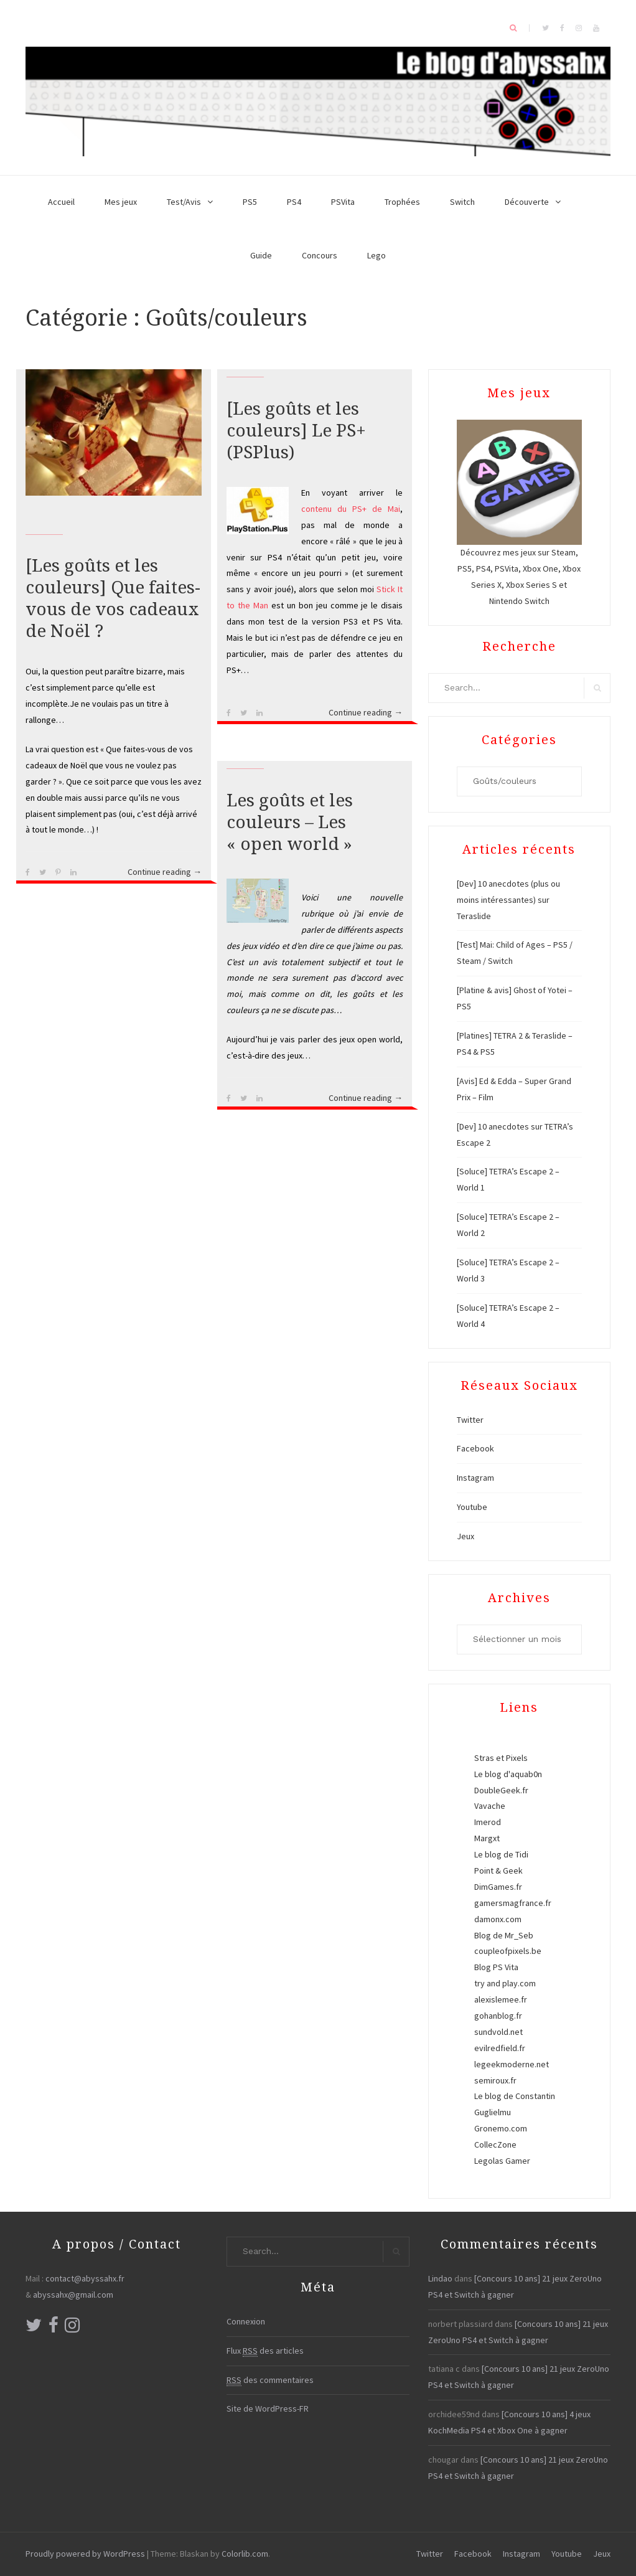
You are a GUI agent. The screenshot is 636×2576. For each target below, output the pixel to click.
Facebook (475, 1448)
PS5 (250, 201)
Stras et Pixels (501, 1757)
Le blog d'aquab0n (508, 1774)
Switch (462, 201)
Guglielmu (492, 2112)
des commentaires (270, 2380)
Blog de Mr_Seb (503, 1935)
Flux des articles (265, 2351)
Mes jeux (121, 201)
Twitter (470, 1419)
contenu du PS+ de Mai (351, 508)
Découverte (527, 201)
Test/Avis (184, 201)
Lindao (440, 2278)
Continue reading (165, 872)
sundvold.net (498, 2031)
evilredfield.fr (499, 2048)
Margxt (487, 1838)
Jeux (465, 1536)
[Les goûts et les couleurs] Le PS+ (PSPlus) (296, 431)
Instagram (475, 1477)
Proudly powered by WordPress (85, 2553)
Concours (319, 255)
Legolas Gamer (502, 2160)
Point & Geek (498, 1870)
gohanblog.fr (498, 2015)
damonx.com (497, 1919)
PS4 (294, 201)
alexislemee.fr (500, 1999)
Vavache (489, 1805)
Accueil (61, 201)
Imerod (487, 1822)
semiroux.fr (495, 2080)
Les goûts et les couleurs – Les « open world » (290, 822)
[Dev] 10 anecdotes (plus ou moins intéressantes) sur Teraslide (508, 900)
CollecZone (495, 2144)
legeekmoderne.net (511, 2064)
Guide (261, 255)
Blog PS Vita (496, 1967)
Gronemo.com (500, 2128)
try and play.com (505, 1983)
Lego (376, 255)
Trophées (402, 201)
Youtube (472, 1506)
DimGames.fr (498, 1886)
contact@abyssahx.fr (84, 2278)
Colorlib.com (245, 2553)
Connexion (246, 2321)
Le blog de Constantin (514, 2096)
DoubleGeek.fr (501, 1790)
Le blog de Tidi (501, 1854)
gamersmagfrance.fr (512, 1902)
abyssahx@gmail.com (73, 2294)
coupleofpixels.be (507, 1950)
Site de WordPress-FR (268, 2408)
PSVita (343, 201)
